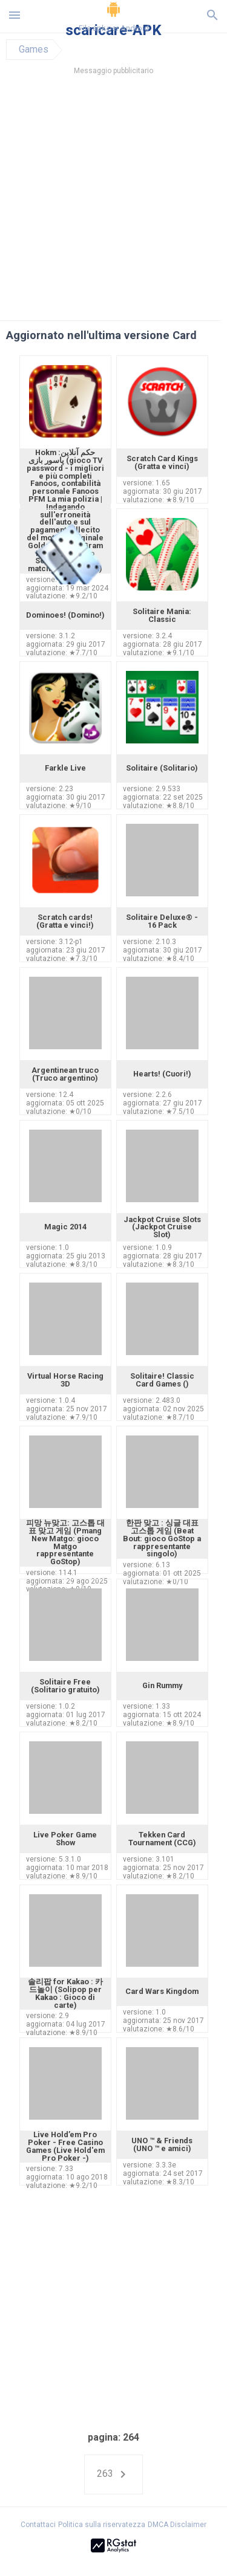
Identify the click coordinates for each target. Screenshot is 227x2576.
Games (33, 49)
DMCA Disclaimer (177, 2524)
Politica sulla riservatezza (101, 2524)
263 (113, 2474)
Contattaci (38, 2524)
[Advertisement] (113, 201)
